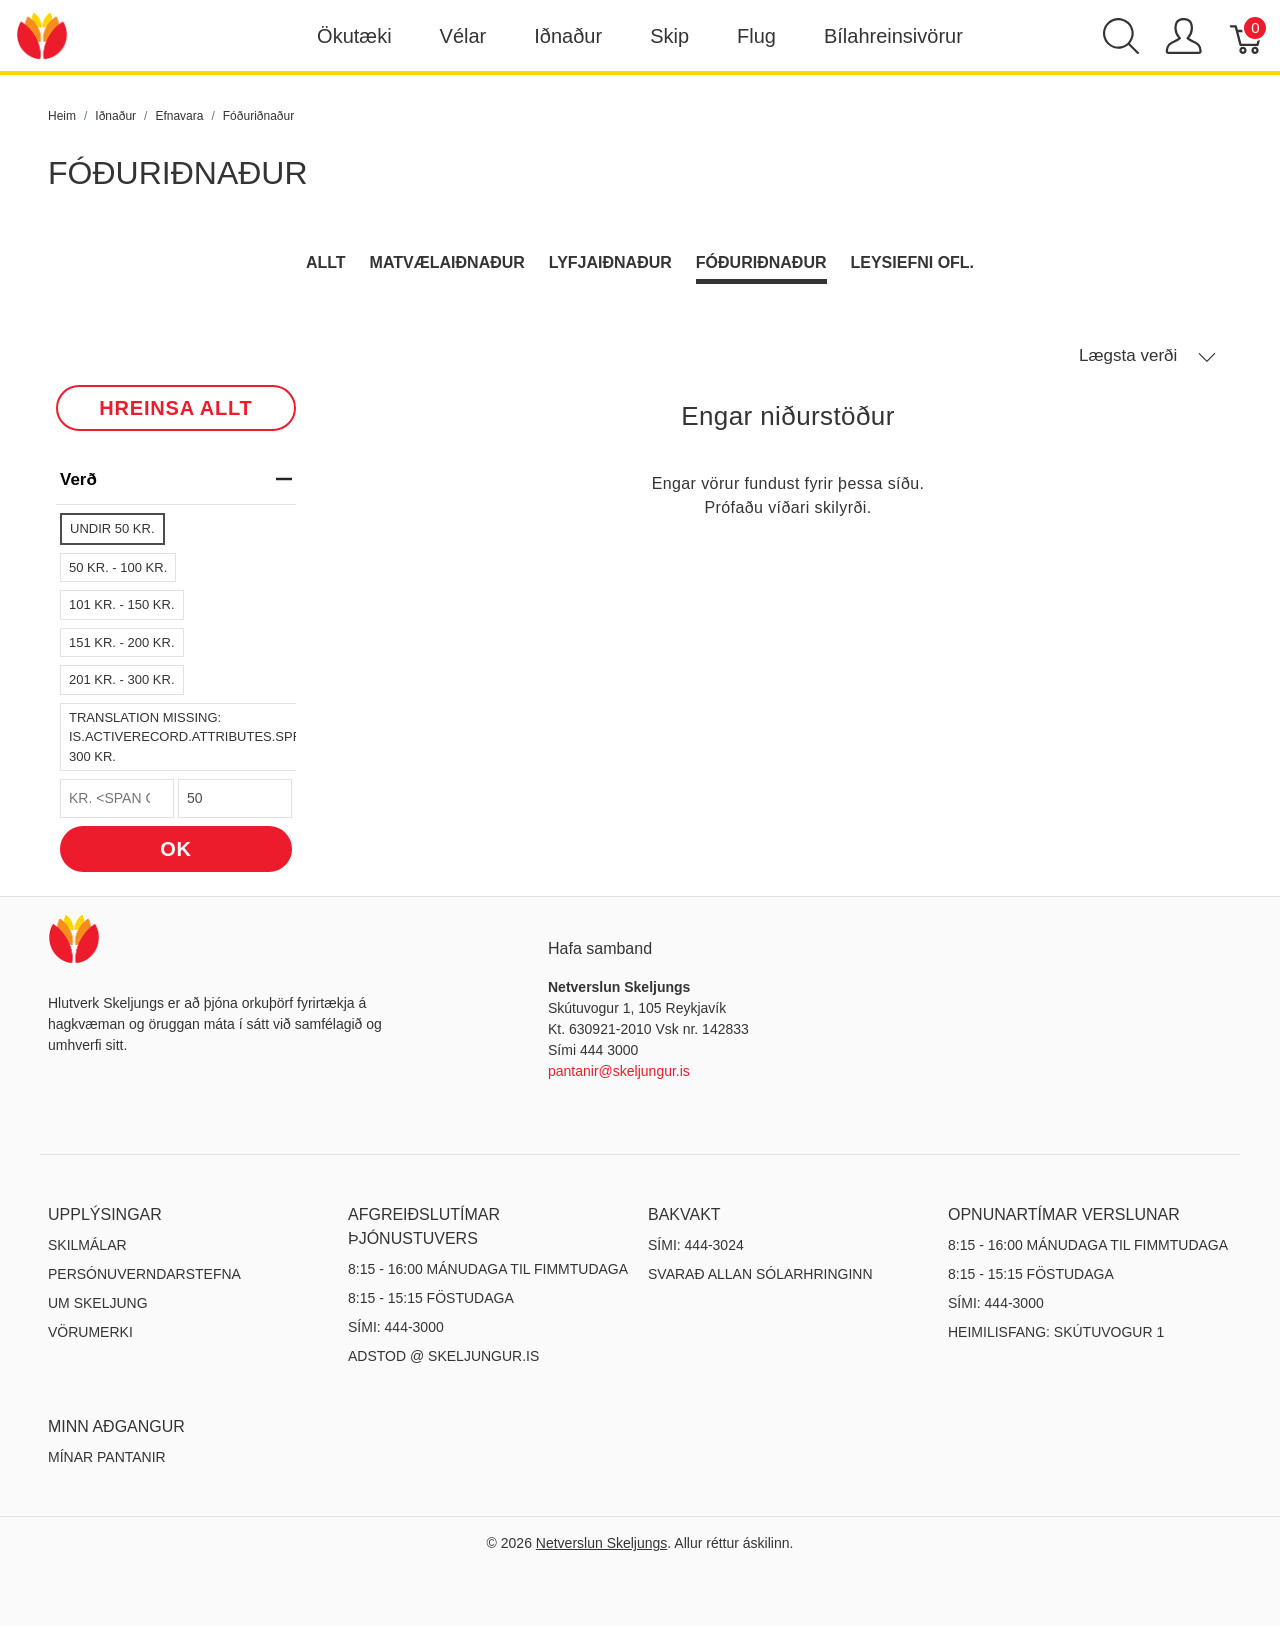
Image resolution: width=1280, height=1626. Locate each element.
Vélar (463, 36)
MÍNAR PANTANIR (107, 1457)
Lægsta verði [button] (1147, 356)
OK (176, 849)
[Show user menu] (1183, 36)
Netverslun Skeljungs (602, 1543)
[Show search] (1121, 36)
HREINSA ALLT (175, 408)
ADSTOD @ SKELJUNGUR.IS (443, 1356)
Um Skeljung (98, 1303)
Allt (326, 262)
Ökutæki (354, 36)
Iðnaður (568, 36)
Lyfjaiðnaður (610, 262)
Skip (669, 36)
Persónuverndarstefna (144, 1274)
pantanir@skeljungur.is (619, 1071)
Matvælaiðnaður (447, 262)
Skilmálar (87, 1245)
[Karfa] (1247, 36)
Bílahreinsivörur (893, 36)
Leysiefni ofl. (913, 262)
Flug (756, 36)
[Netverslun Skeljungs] (42, 34)
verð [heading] (176, 479)
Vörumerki (90, 1332)
